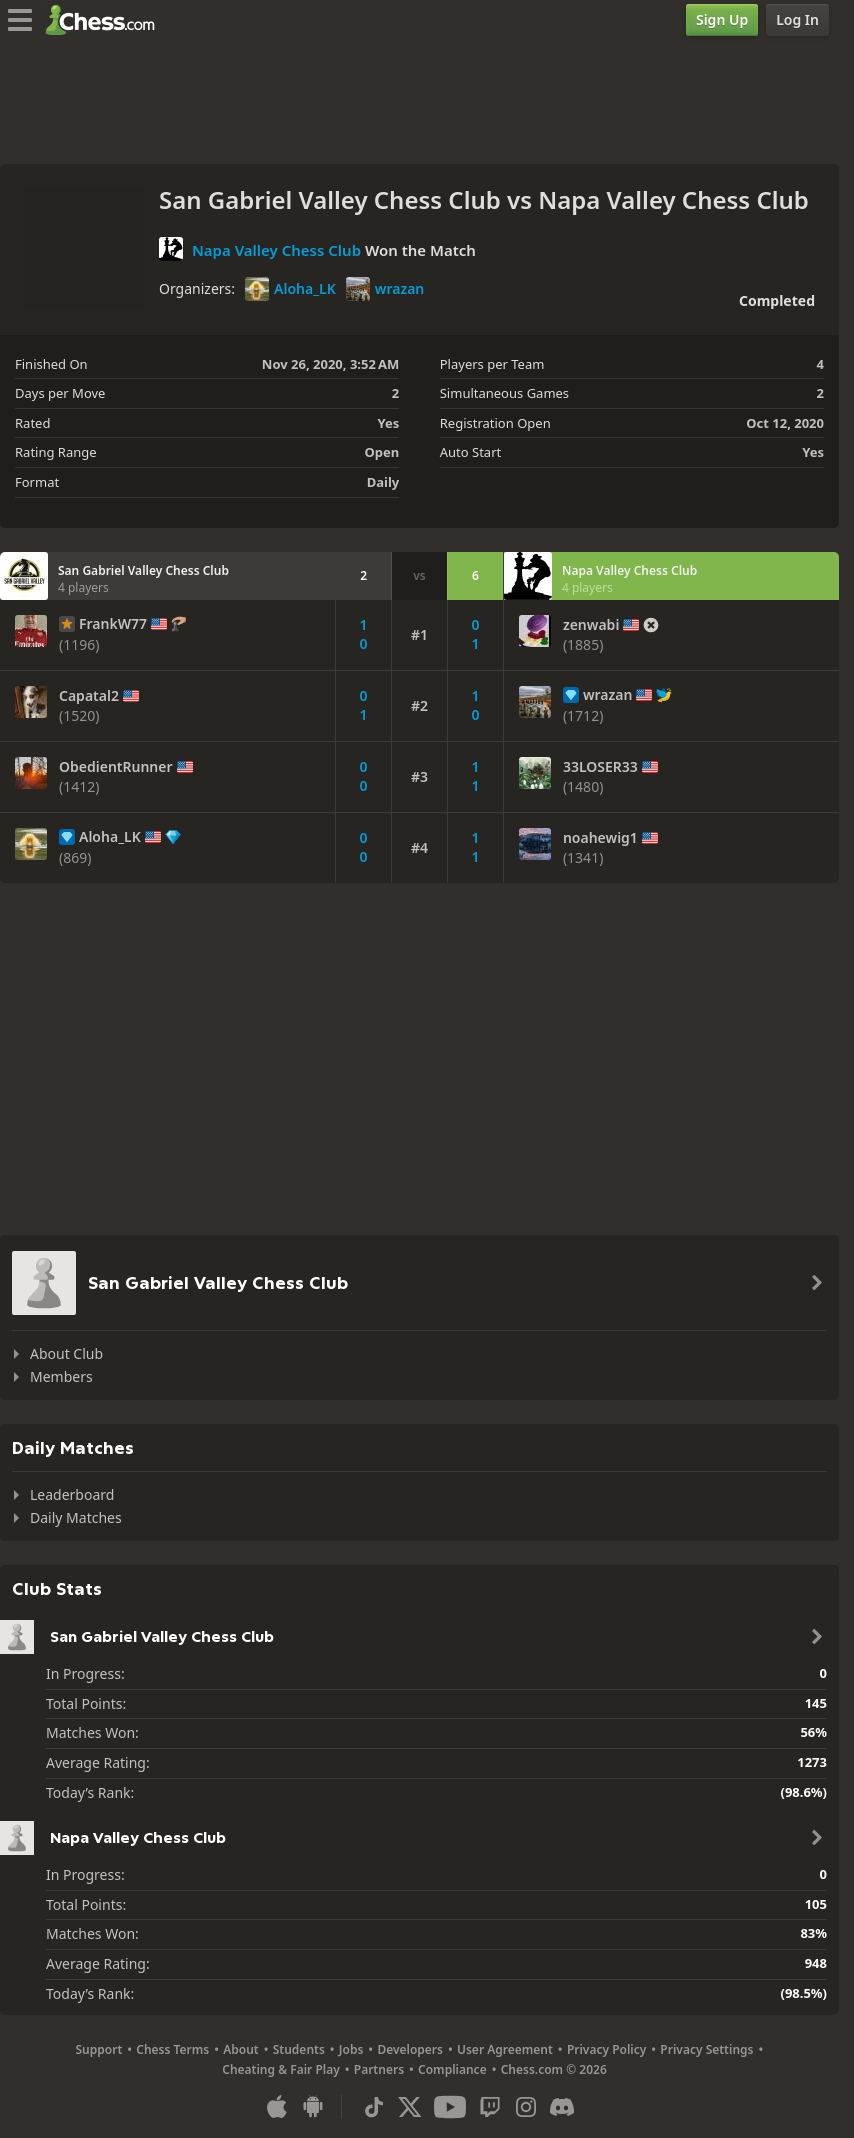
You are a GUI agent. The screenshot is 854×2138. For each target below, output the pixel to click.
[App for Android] (313, 2107)
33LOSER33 (600, 767)
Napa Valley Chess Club (276, 250)
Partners (379, 2069)
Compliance (452, 2069)
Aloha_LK (290, 289)
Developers (410, 2049)
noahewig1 (600, 838)
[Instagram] (526, 2107)
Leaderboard (72, 1494)
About (241, 2049)
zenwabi (591, 625)
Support (99, 2049)
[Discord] (562, 2107)
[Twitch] (490, 2107)
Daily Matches (76, 1517)
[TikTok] (374, 2107)
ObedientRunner (116, 767)
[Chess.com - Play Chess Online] (105, 20)
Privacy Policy (606, 2049)
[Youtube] (450, 2107)
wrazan (385, 289)
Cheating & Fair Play (281, 2069)
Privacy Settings (706, 2049)
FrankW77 (113, 624)
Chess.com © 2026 (554, 2069)
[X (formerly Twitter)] (410, 2107)
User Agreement (505, 2049)
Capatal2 (89, 696)
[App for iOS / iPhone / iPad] (277, 2107)
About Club (66, 1353)
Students (299, 2049)
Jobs (351, 2049)
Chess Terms (172, 2049)
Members (61, 1376)
